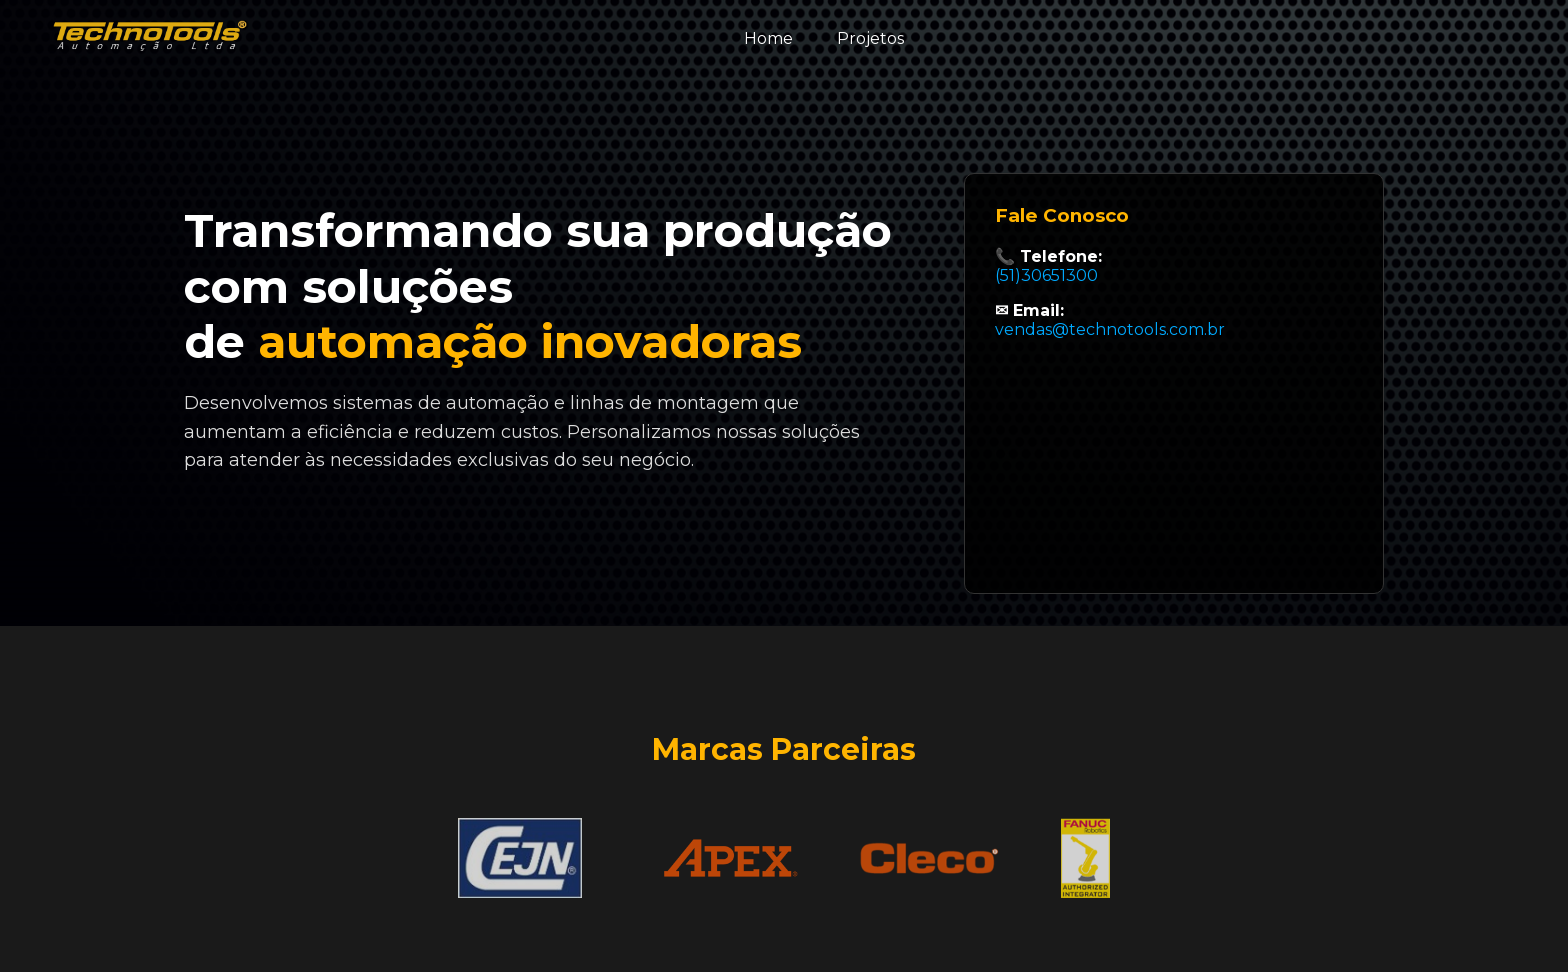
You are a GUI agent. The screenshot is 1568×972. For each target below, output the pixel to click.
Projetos (870, 38)
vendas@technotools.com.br (1110, 329)
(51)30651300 (1046, 275)
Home (768, 38)
